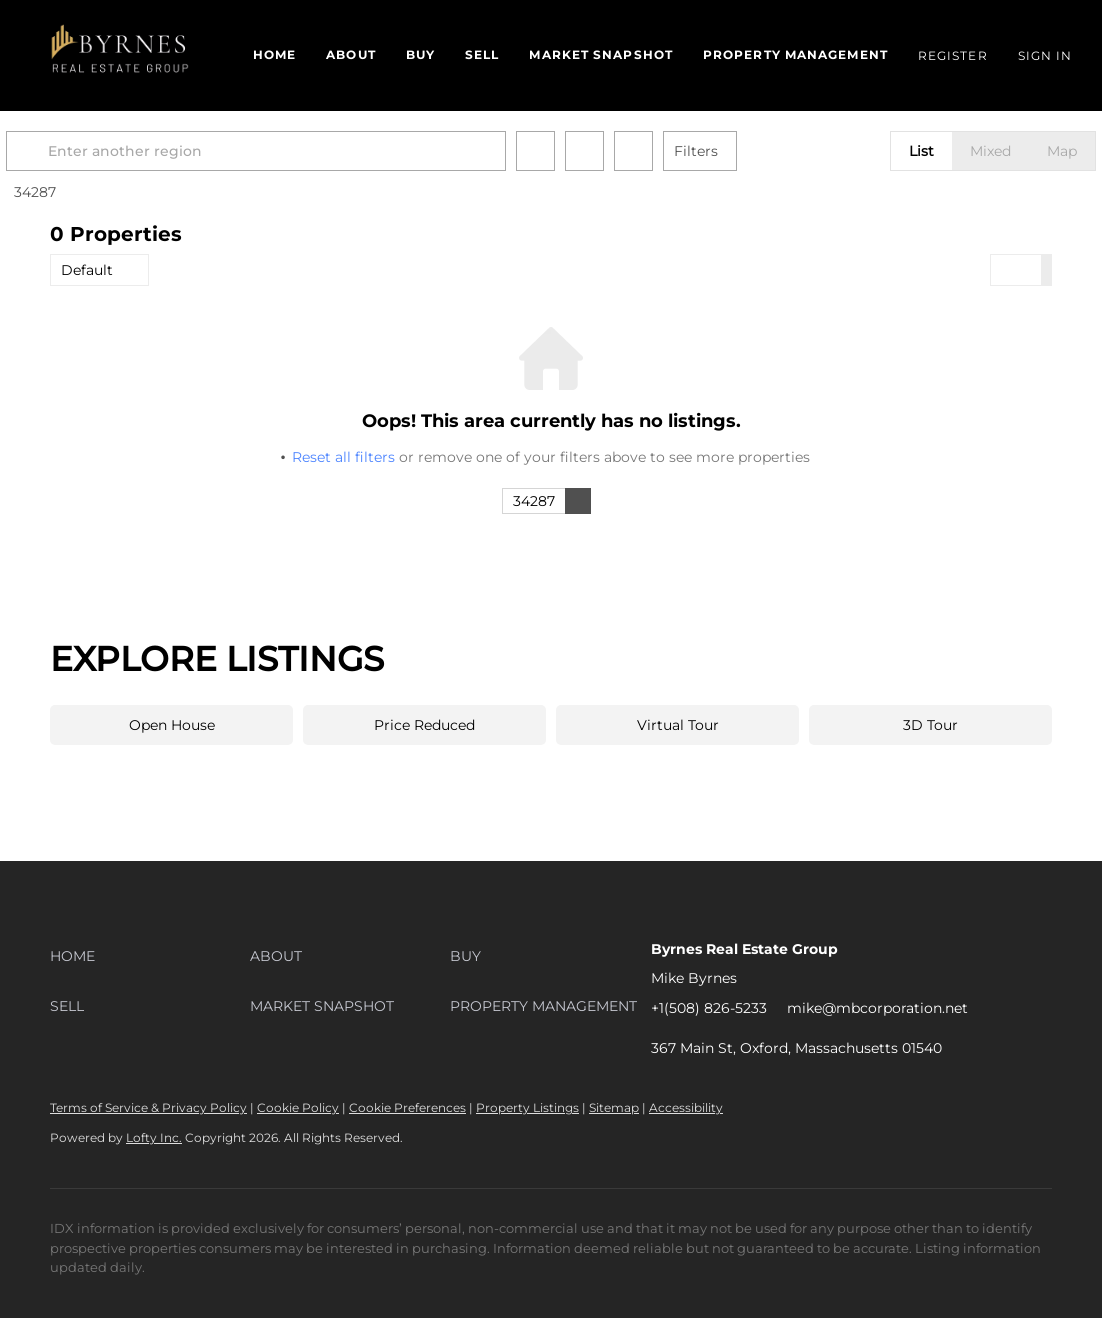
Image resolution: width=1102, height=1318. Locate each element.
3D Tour (930, 725)
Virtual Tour (678, 725)
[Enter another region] (308, 151)
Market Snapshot (601, 54)
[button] (121, 55)
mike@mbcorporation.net (877, 1008)
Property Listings (527, 1107)
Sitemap (614, 1107)
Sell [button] (482, 54)
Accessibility (686, 1107)
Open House (172, 725)
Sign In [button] (1045, 55)
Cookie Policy (298, 1107)
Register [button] (953, 55)
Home (274, 54)
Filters (740, 151)
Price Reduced (424, 725)
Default (87, 270)
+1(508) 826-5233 (709, 1008)
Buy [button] (420, 54)
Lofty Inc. (154, 1137)
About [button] (351, 54)
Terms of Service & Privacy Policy (148, 1107)
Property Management (795, 54)
